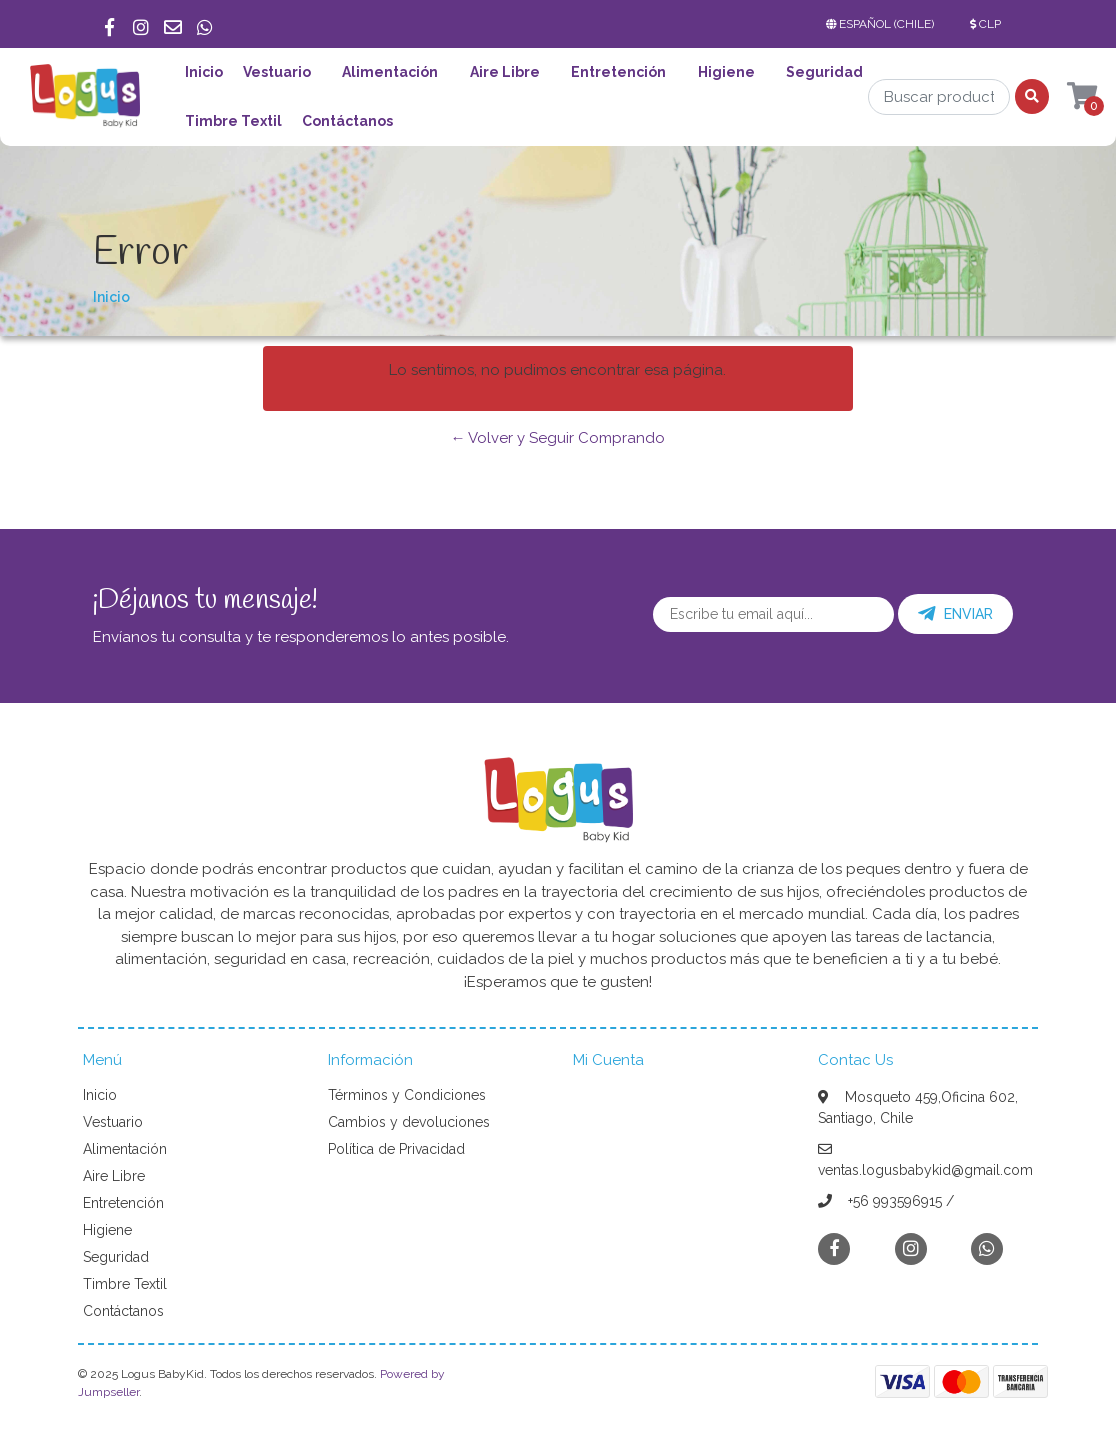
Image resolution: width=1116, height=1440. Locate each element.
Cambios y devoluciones (409, 1122)
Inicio (204, 72)
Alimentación (390, 72)
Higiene (726, 72)
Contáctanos (347, 121)
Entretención (618, 72)
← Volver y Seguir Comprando (557, 438)
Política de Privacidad (396, 1149)
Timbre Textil (233, 121)
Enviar (955, 614)
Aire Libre (505, 72)
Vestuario (277, 72)
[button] (884, 24)
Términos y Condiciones (407, 1095)
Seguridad (824, 72)
